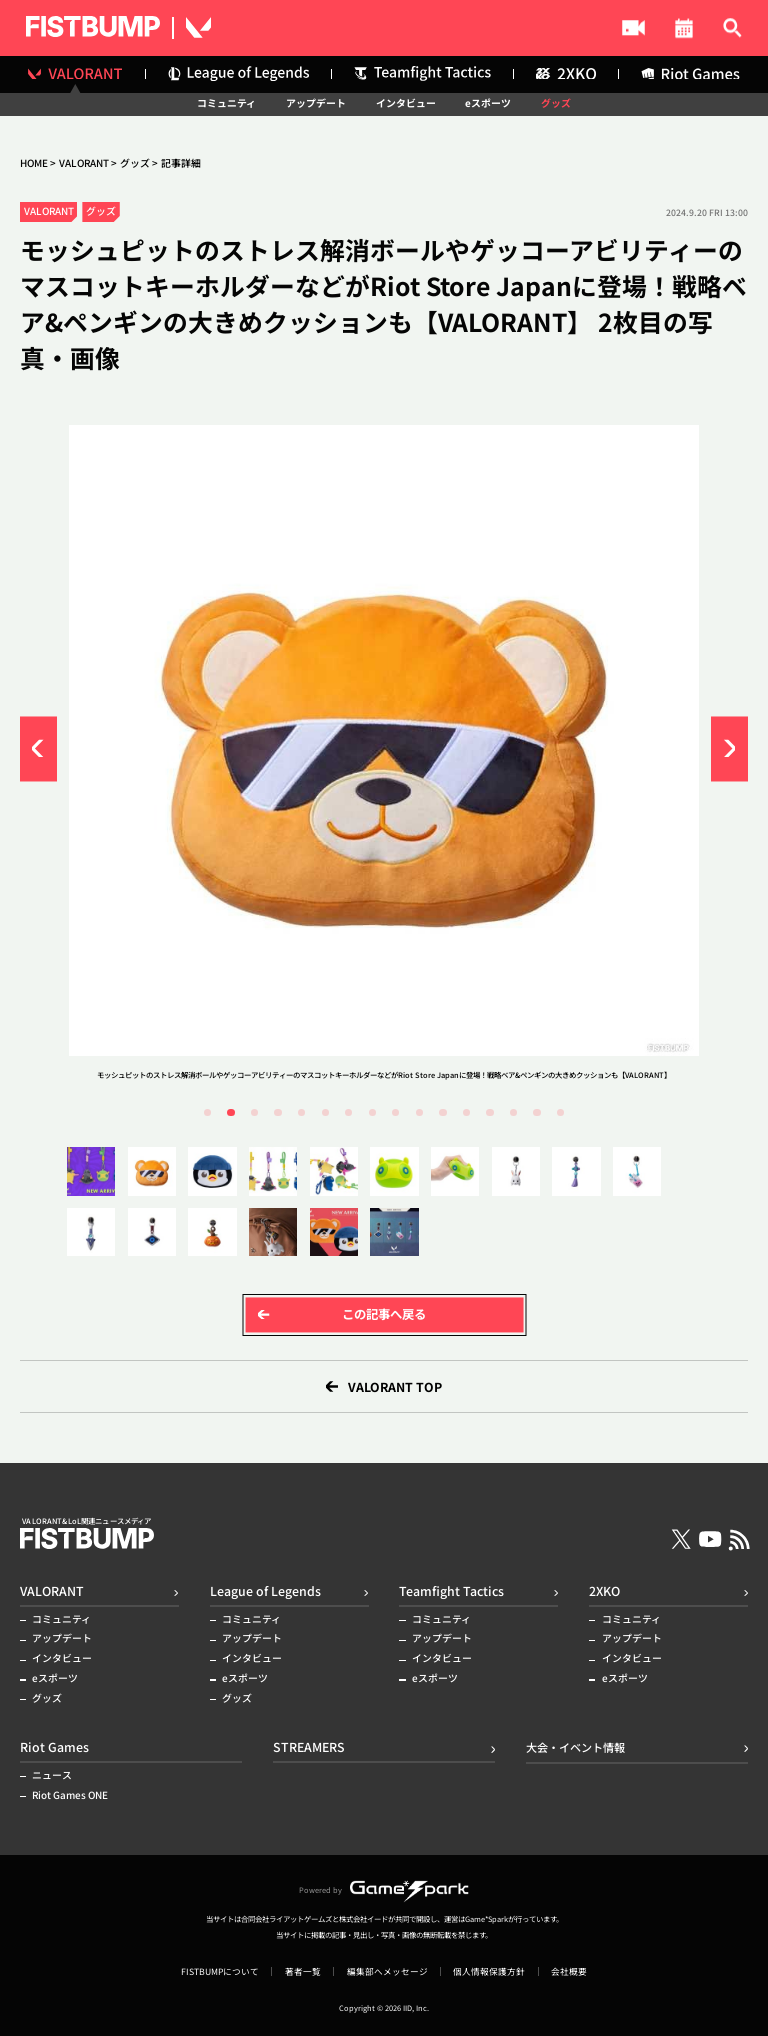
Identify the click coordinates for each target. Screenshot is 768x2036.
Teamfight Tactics (451, 1591)
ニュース (52, 1776)
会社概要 (569, 1971)
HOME (34, 163)
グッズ (556, 104)
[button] (38, 748)
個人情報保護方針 (489, 1971)
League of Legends (265, 1591)
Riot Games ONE (70, 1796)
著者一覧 (303, 1971)
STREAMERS (453, 28)
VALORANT (84, 163)
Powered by (383, 1889)
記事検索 (718, 29)
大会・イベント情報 (591, 28)
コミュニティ (226, 104)
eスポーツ (488, 104)
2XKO (604, 1591)
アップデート (316, 104)
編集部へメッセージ (387, 1971)
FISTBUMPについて (220, 1971)
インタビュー (406, 104)
